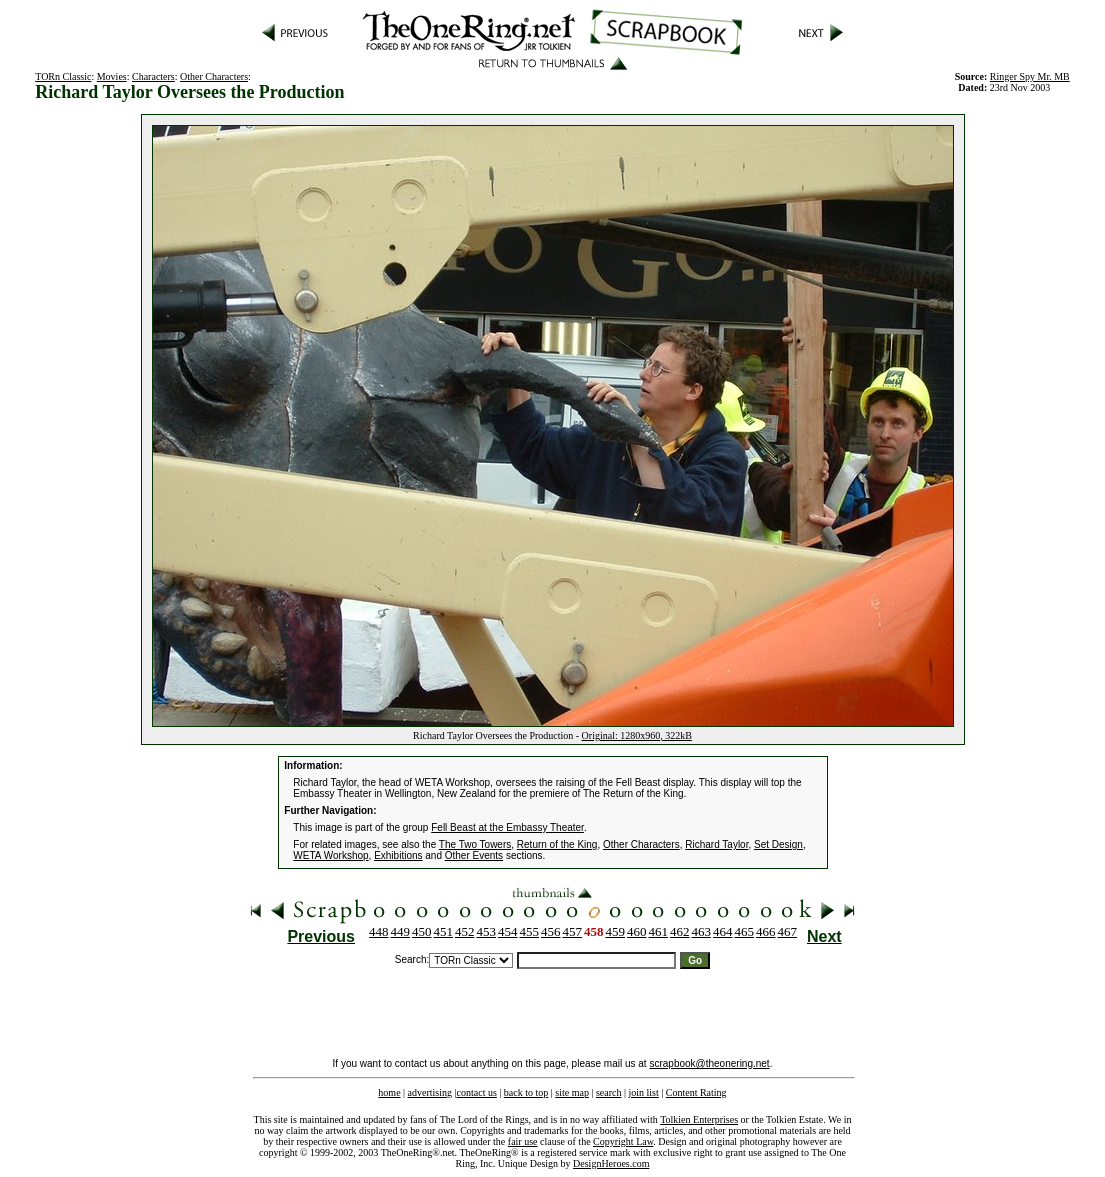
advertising (430, 1092)
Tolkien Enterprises (699, 1119)
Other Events (474, 855)
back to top (526, 1092)
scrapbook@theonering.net (709, 1063)
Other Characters (214, 76)
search (609, 1092)
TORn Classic (63, 76)
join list (643, 1092)
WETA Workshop (330, 855)
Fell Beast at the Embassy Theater (507, 827)
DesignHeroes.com (611, 1163)
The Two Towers (475, 844)
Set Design (778, 844)
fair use (523, 1141)
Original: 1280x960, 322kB (637, 735)
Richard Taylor (716, 844)
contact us (477, 1092)
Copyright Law (623, 1141)
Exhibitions (398, 855)
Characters (153, 76)
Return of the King (557, 844)
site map (572, 1092)
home (389, 1092)
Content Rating (696, 1092)
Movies (112, 76)
